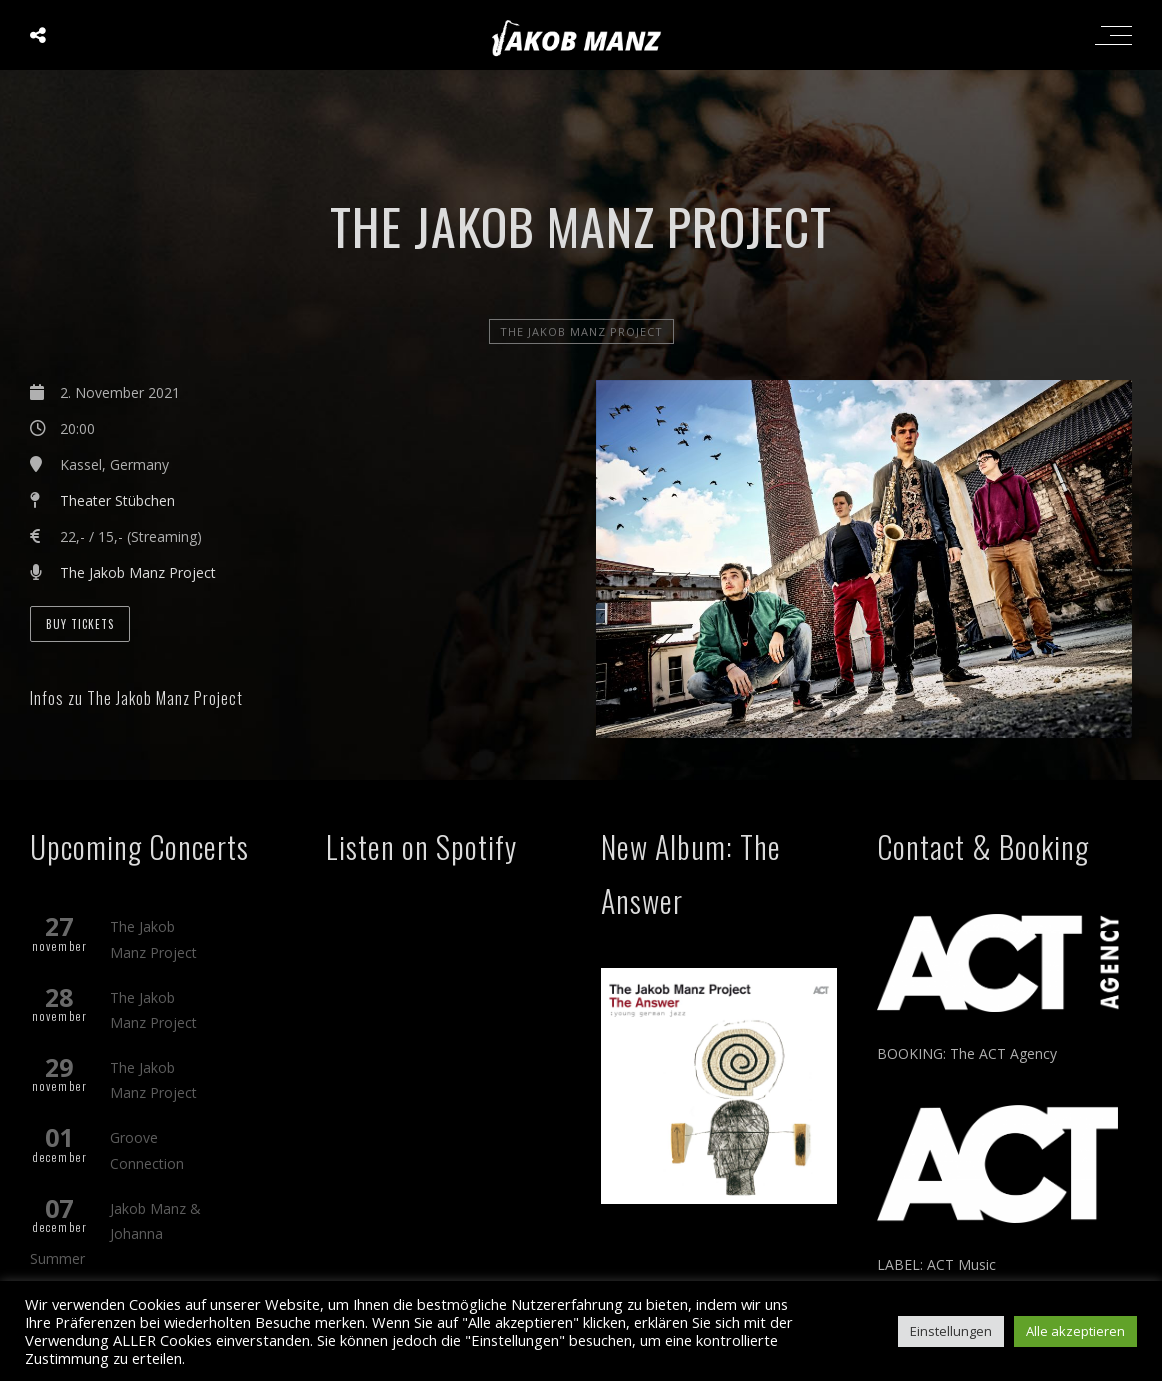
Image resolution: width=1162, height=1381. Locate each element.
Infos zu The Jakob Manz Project (136, 698)
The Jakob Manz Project (581, 331)
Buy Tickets (80, 624)
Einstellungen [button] (951, 1331)
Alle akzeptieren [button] (1075, 1331)
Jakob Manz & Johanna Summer (115, 1233)
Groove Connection (147, 1150)
